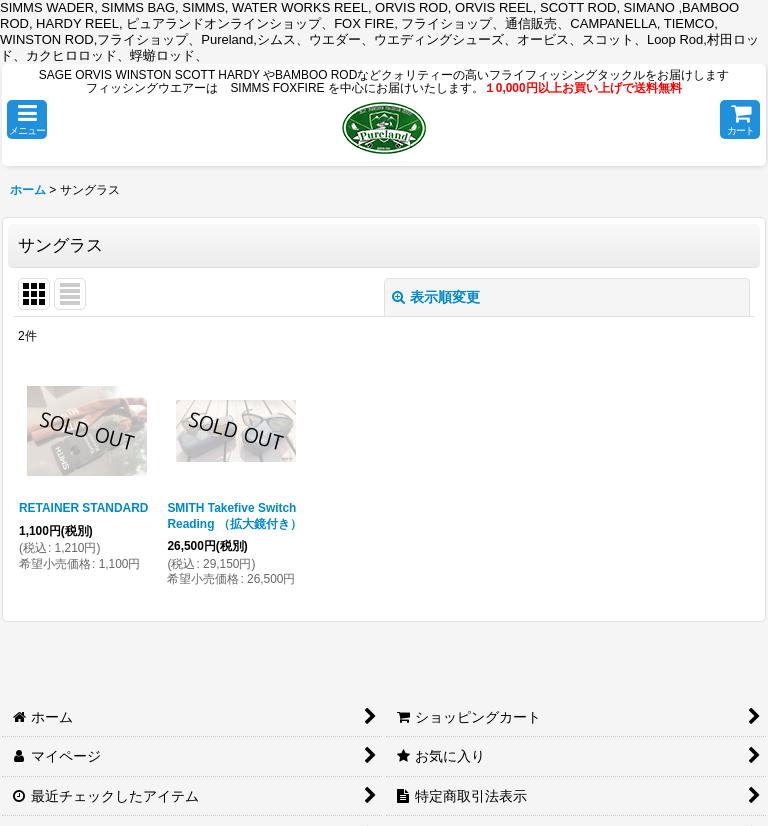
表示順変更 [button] (436, 297)
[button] (27, 119)
